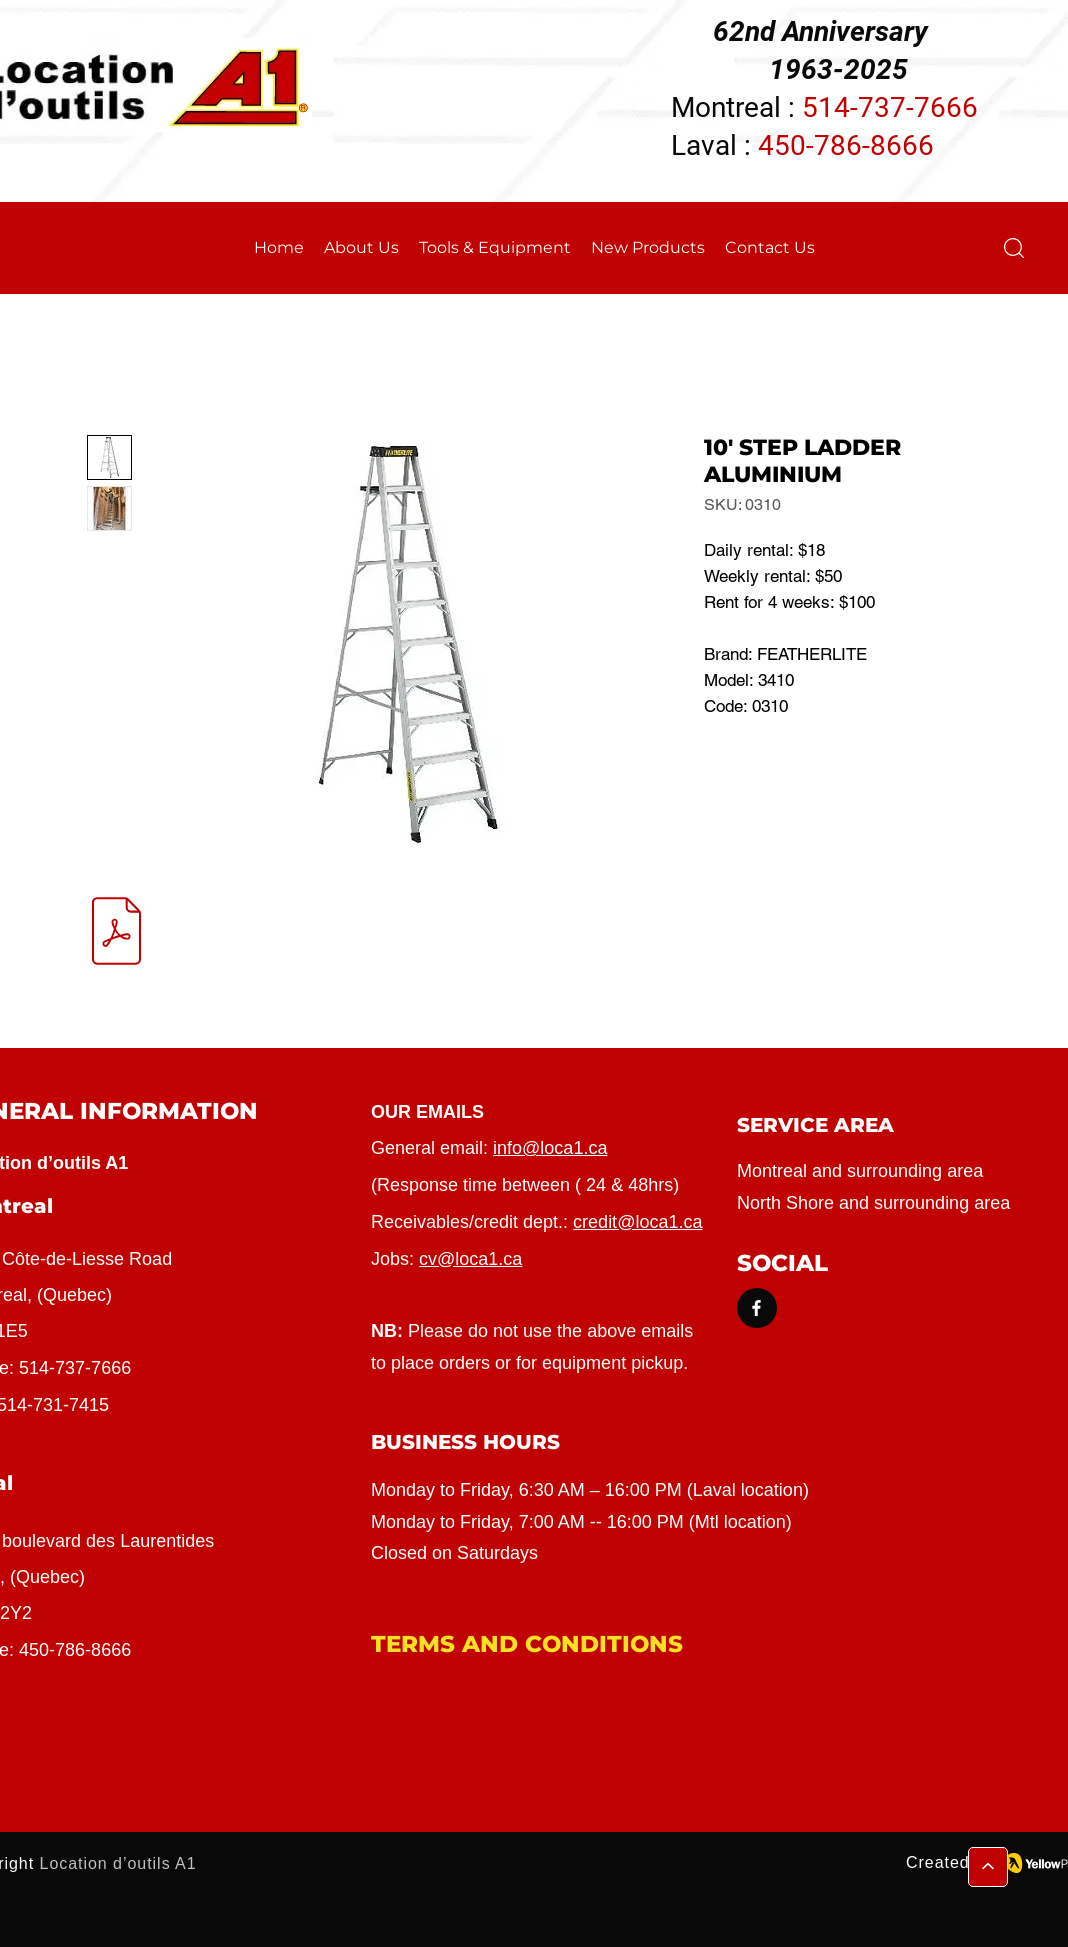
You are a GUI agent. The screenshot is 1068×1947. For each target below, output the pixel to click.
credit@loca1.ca (637, 1222)
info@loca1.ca (550, 1148)
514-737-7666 (75, 1368)
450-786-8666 (846, 145)
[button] (1014, 248)
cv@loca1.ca (470, 1259)
